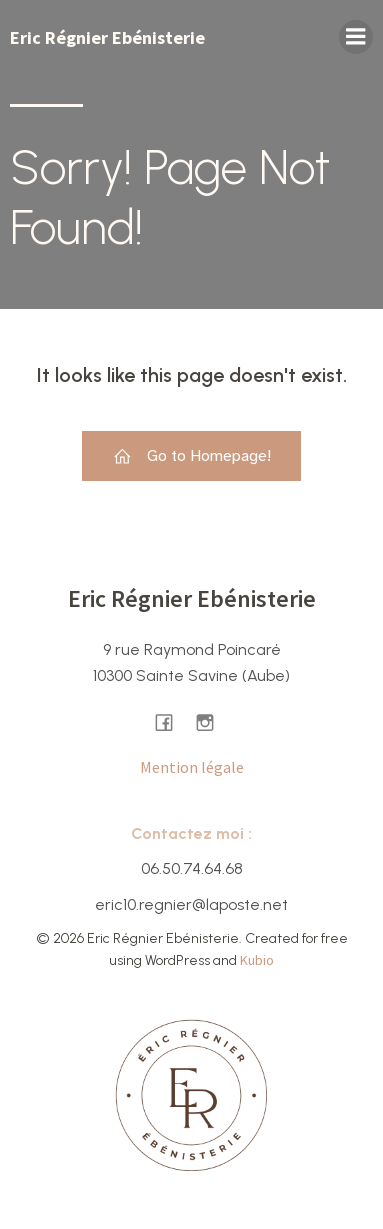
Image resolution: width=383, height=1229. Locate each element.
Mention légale (192, 767)
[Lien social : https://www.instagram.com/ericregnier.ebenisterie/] (212, 721)
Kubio (257, 960)
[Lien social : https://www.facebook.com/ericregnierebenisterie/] (171, 721)
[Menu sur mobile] (356, 37)
